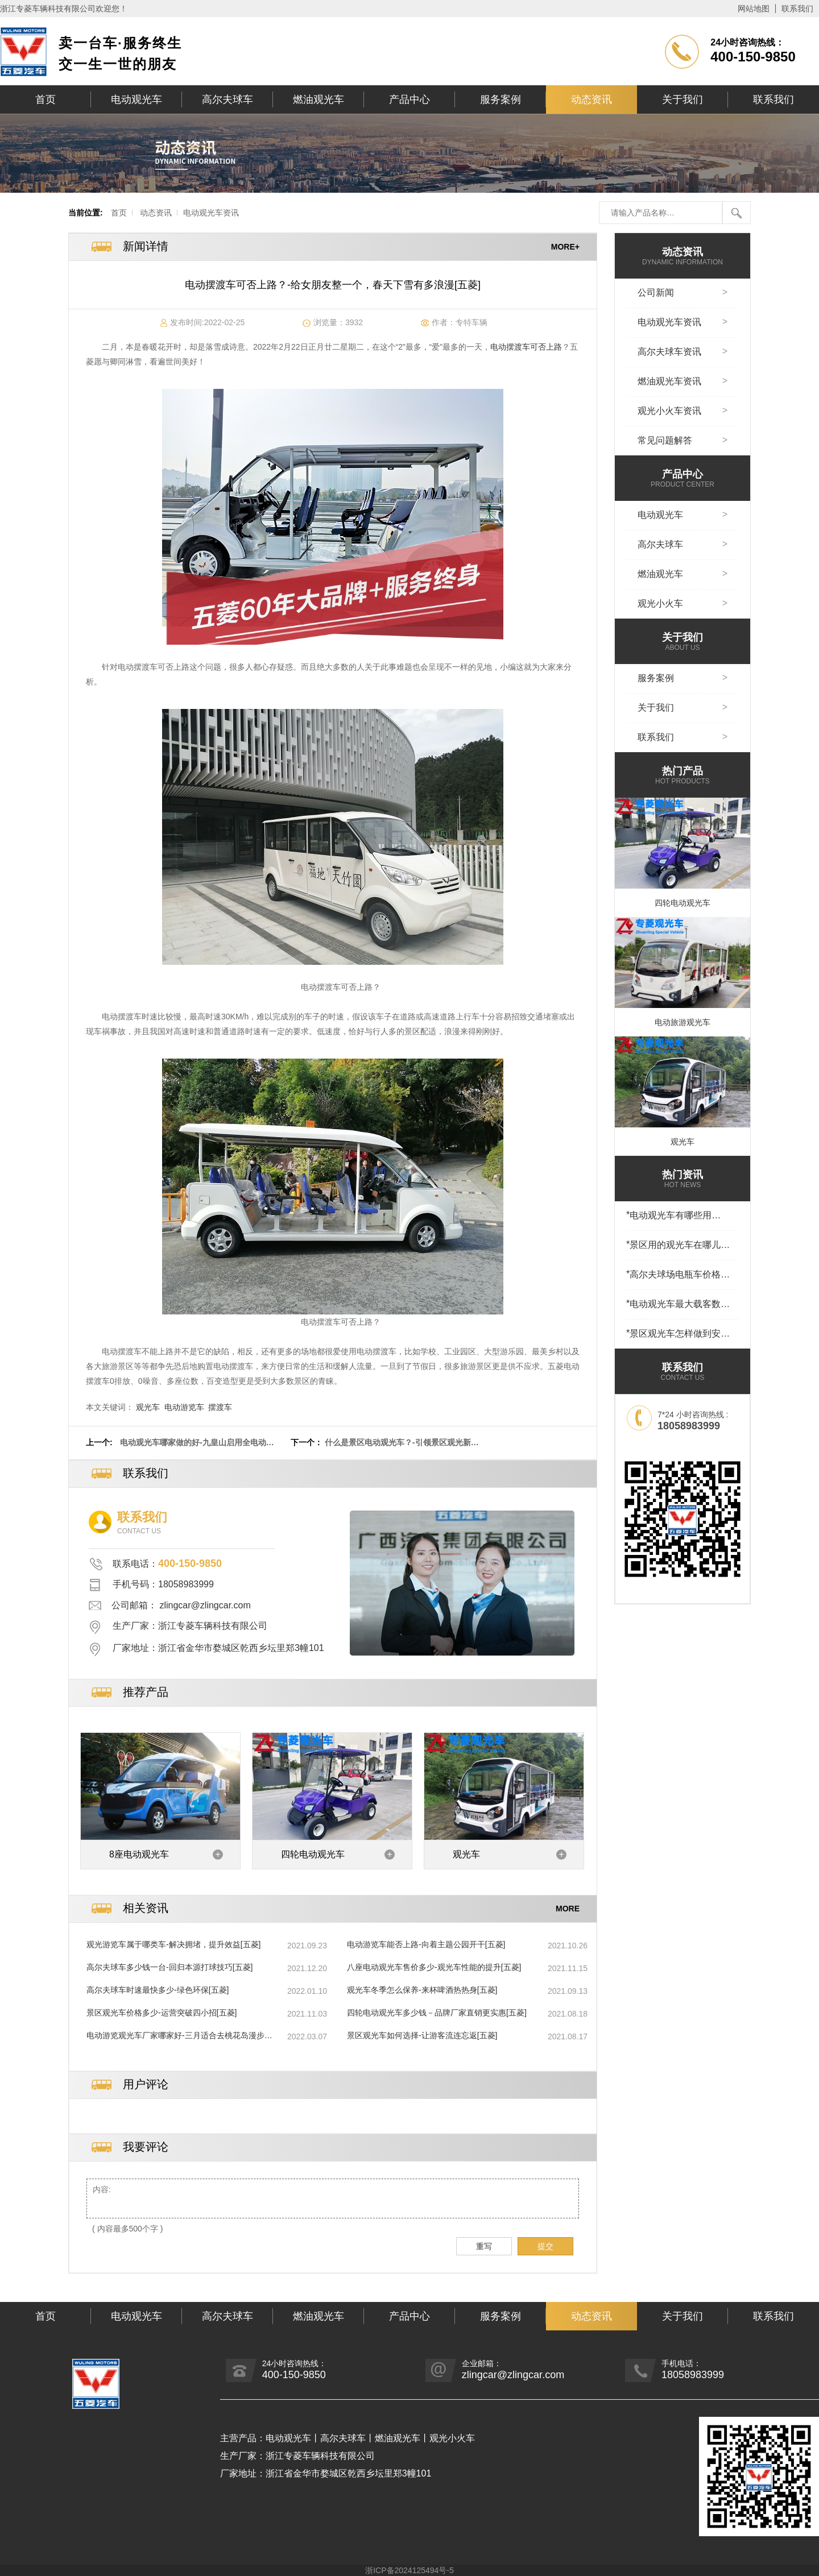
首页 (45, 99)
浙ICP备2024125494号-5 (409, 2570)
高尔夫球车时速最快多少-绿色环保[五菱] (157, 1989)
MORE (568, 1908)
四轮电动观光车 (313, 1854)
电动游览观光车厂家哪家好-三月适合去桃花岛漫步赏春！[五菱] (179, 2036)
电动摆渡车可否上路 (526, 346)
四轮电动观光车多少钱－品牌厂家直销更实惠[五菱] (437, 2012)
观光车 (148, 1407)
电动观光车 (136, 99)
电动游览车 (184, 1407)
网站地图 (754, 8)
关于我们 (682, 99)
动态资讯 (591, 99)
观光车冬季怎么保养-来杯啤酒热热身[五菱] (422, 1989)
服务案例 (500, 99)
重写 (484, 2246)
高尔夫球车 (227, 99)
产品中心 (409, 99)
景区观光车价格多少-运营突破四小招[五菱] (161, 2012)
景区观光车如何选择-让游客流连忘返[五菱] (422, 2035)
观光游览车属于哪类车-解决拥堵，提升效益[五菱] (173, 1944)
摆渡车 (220, 1407)
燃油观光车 (318, 99)
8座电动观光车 (139, 1854)
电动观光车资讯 (211, 212)
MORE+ (565, 246)
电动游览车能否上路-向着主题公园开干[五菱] (426, 1944)
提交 (545, 2246)
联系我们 (797, 8)
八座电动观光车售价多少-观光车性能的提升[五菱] (434, 1967)
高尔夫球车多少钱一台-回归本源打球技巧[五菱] (169, 1967)
